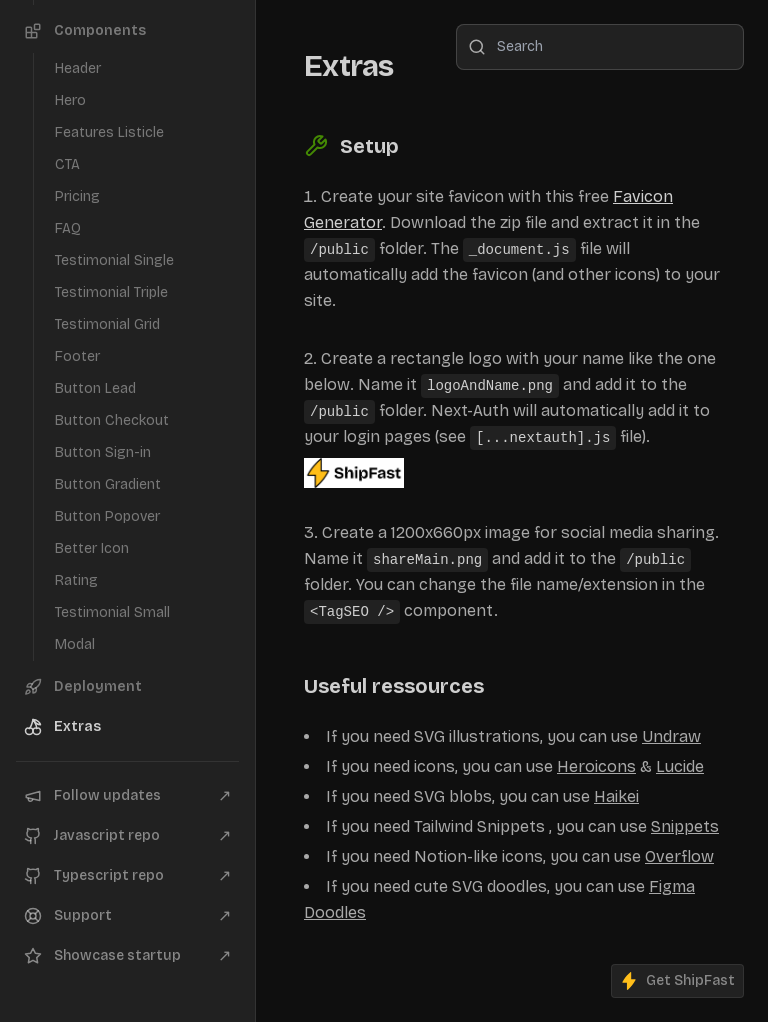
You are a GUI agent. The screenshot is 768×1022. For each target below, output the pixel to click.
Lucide (680, 766)
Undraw (671, 736)
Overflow (679, 856)
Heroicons (596, 766)
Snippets (685, 826)
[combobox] (600, 47)
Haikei (616, 796)
